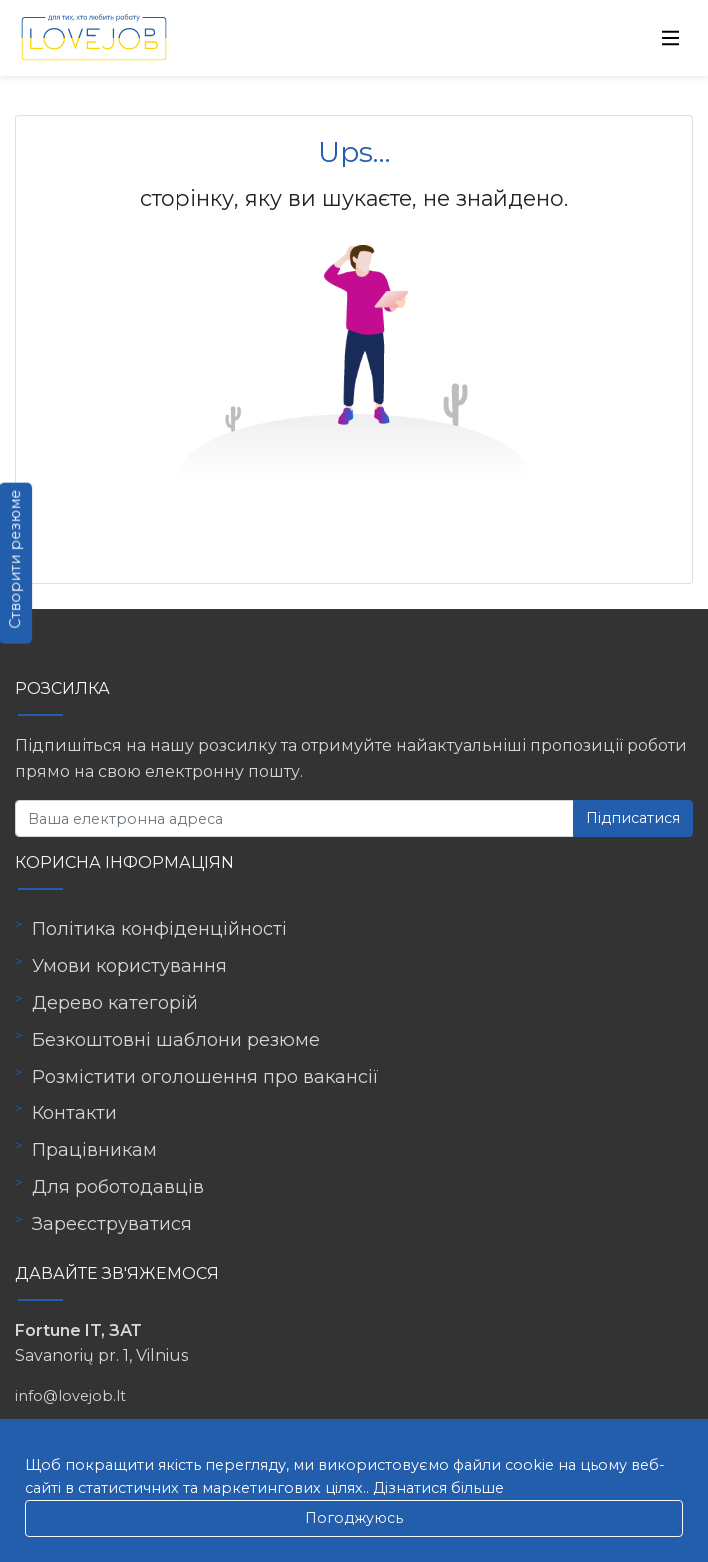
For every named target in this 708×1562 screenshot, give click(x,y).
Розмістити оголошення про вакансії (205, 1077)
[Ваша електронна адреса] (294, 818)
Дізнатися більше (438, 1488)
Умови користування (129, 966)
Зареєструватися (112, 1224)
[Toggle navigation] (671, 38)
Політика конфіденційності (159, 929)
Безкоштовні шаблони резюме (176, 1040)
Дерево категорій (115, 1003)
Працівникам (94, 1150)
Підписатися (633, 818)
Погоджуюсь (354, 1518)
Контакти (74, 1113)
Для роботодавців (118, 1187)
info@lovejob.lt (70, 1396)
